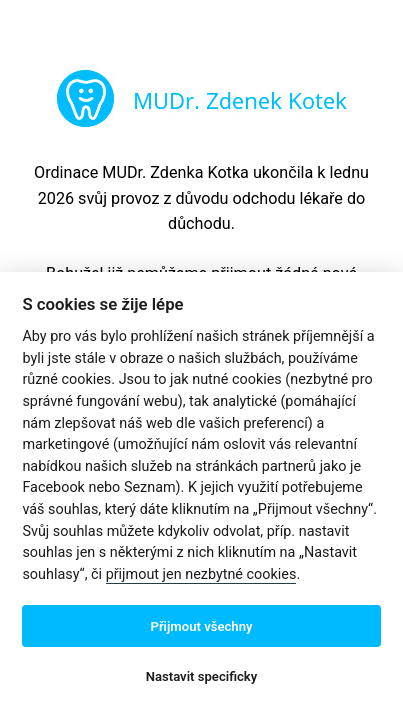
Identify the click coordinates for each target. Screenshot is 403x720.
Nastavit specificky (202, 676)
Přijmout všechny (201, 626)
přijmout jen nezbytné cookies (201, 574)
